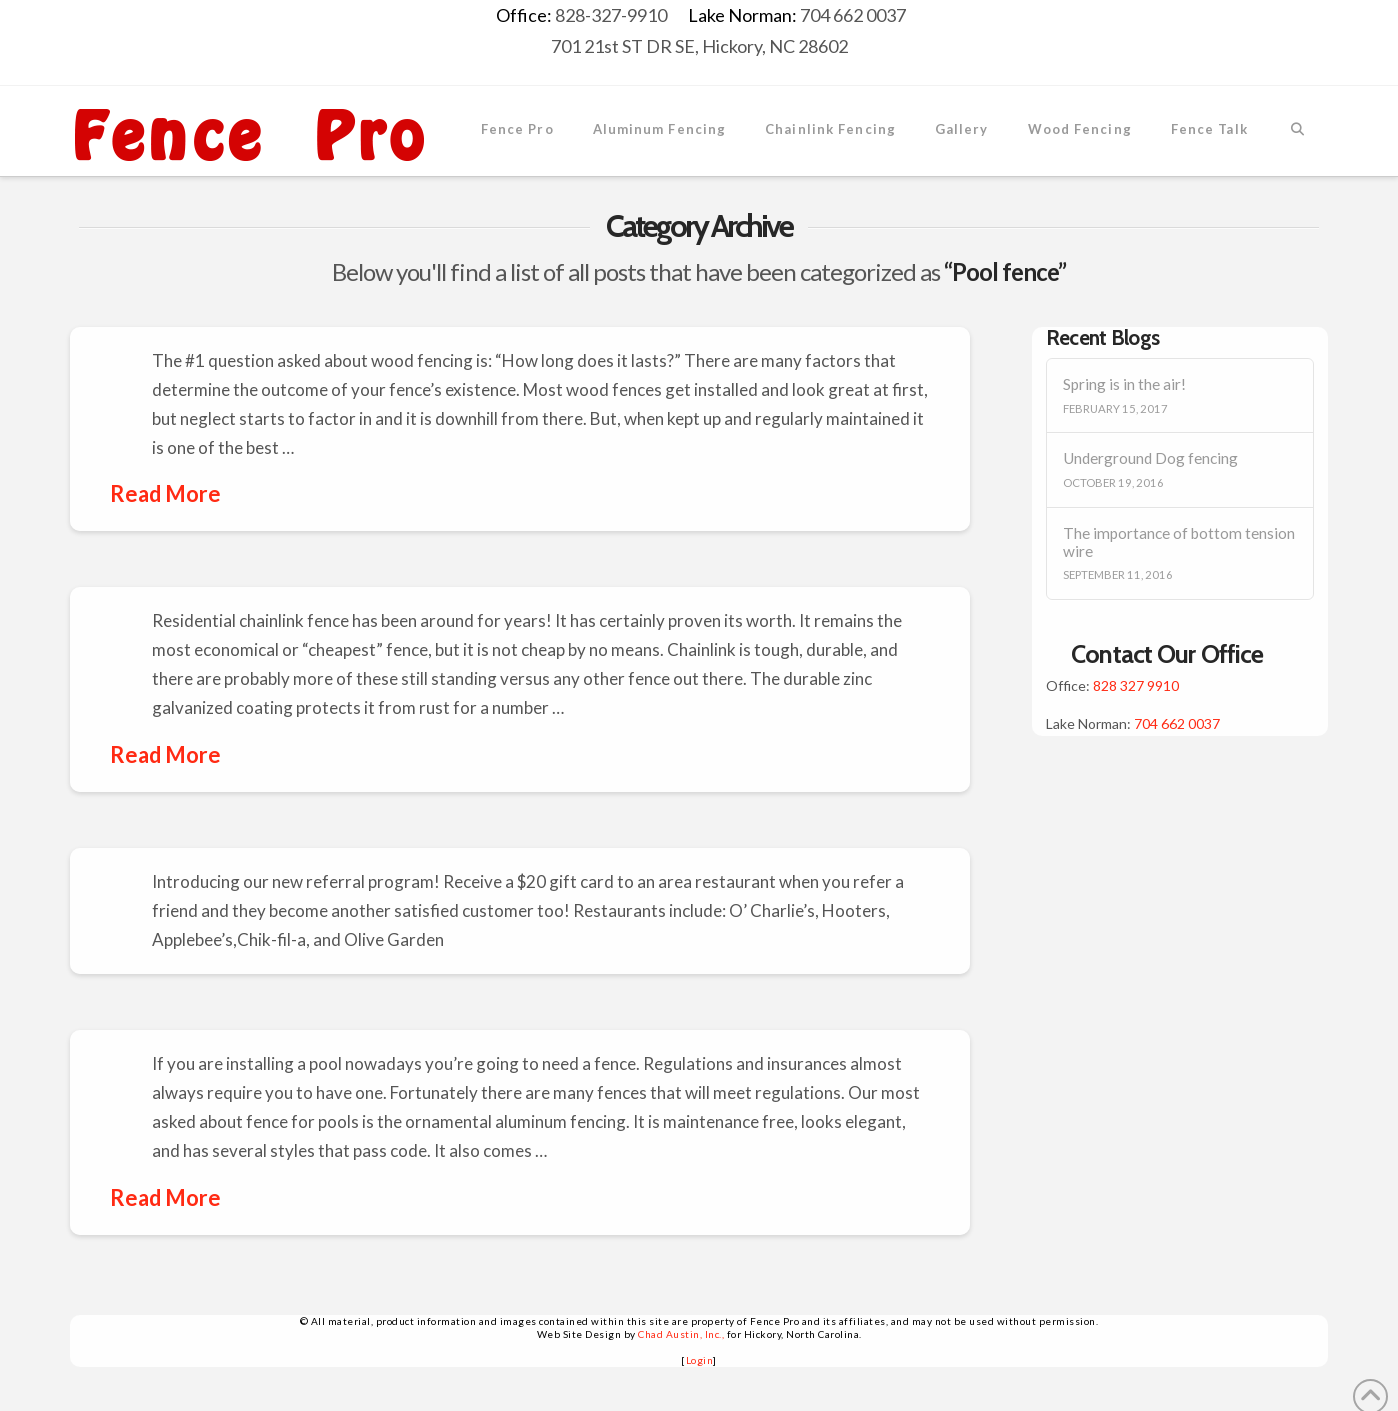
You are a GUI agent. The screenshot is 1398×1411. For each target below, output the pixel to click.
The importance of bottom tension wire (1179, 542)
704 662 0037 (1177, 723)
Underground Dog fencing (1150, 458)
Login (700, 1360)
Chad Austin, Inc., (681, 1334)
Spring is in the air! (1124, 384)
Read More (165, 493)
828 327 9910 (1136, 685)
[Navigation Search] (1297, 131)
